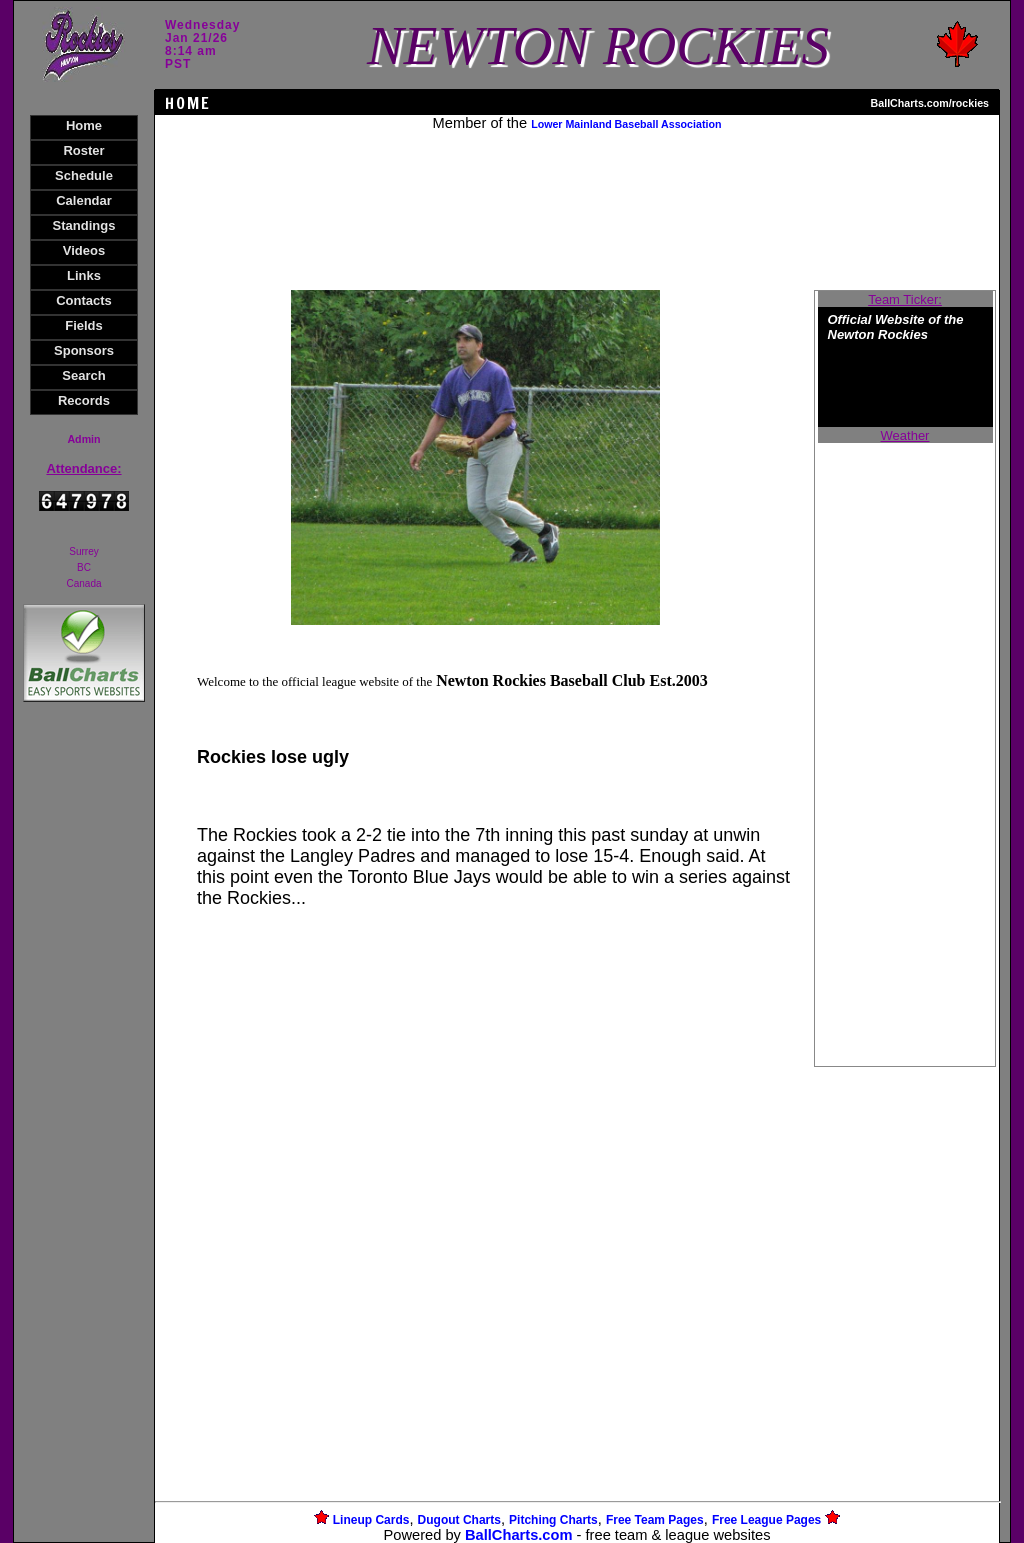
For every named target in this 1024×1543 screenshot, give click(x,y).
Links (84, 275)
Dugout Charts (459, 1520)
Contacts (84, 300)
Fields (84, 325)
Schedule (84, 175)
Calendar (84, 200)
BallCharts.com (519, 1535)
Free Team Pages (655, 1520)
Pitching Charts (553, 1520)
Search (83, 375)
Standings (84, 225)
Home (84, 125)
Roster (83, 150)
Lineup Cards (371, 1520)
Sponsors (84, 350)
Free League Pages (766, 1520)
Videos (84, 250)
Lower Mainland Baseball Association (626, 124)
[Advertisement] (84, 1051)
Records (84, 400)
